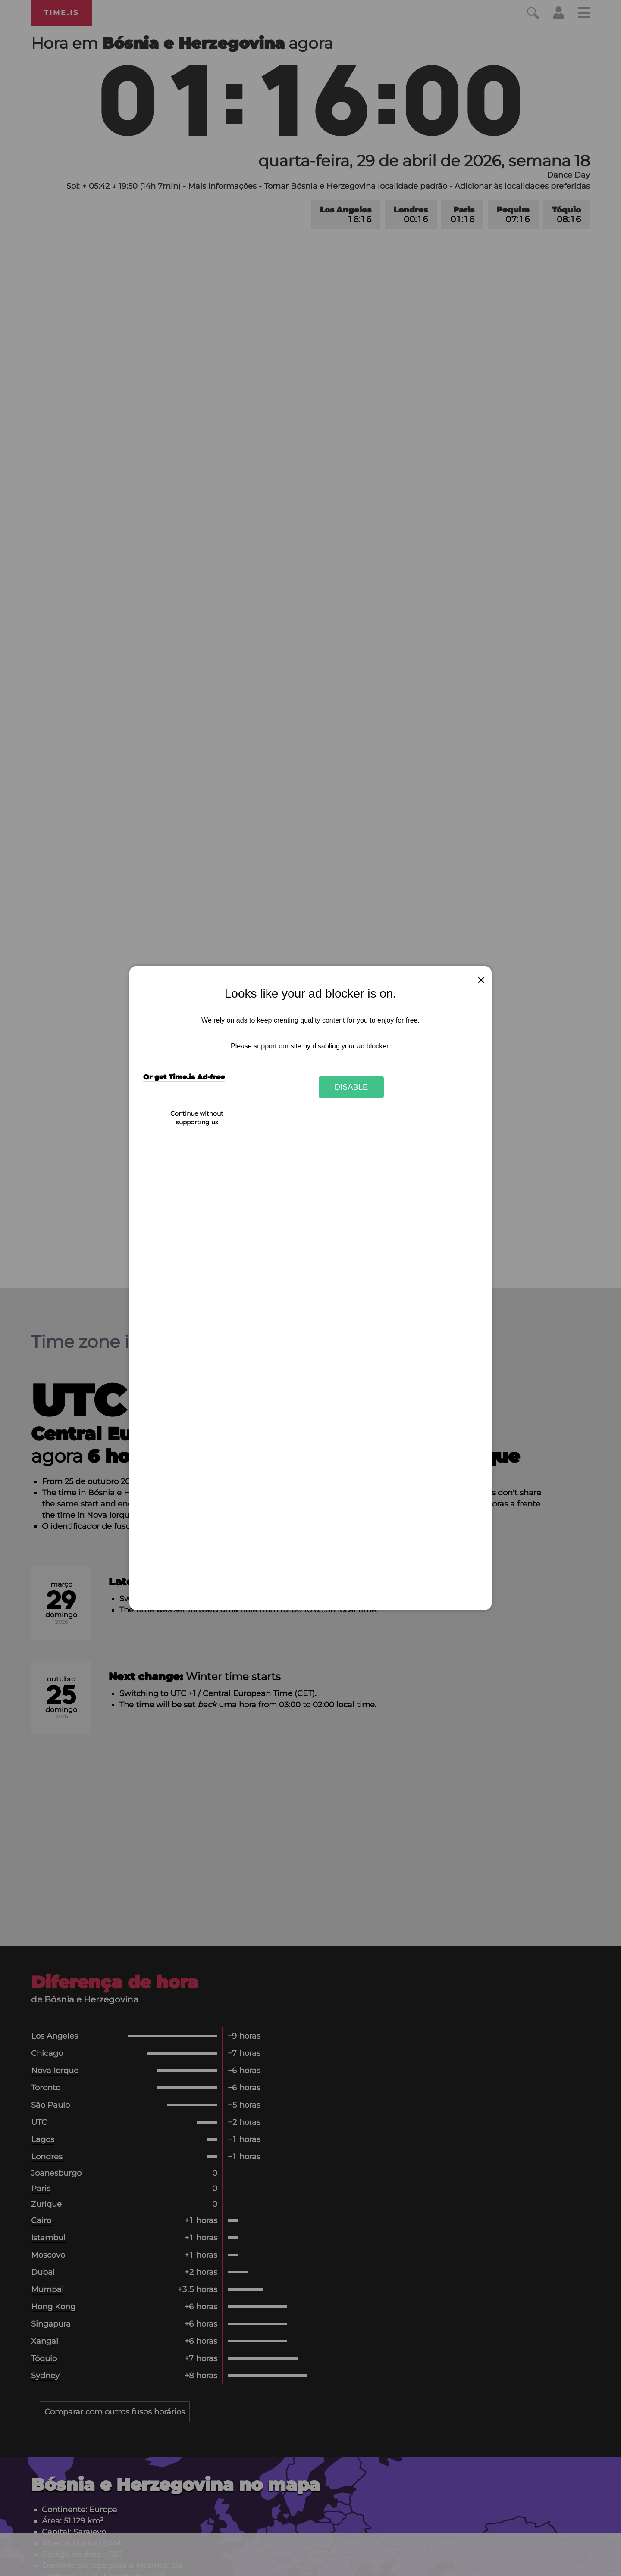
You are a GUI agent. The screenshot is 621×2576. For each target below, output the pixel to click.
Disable (351, 1087)
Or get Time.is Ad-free (184, 1077)
